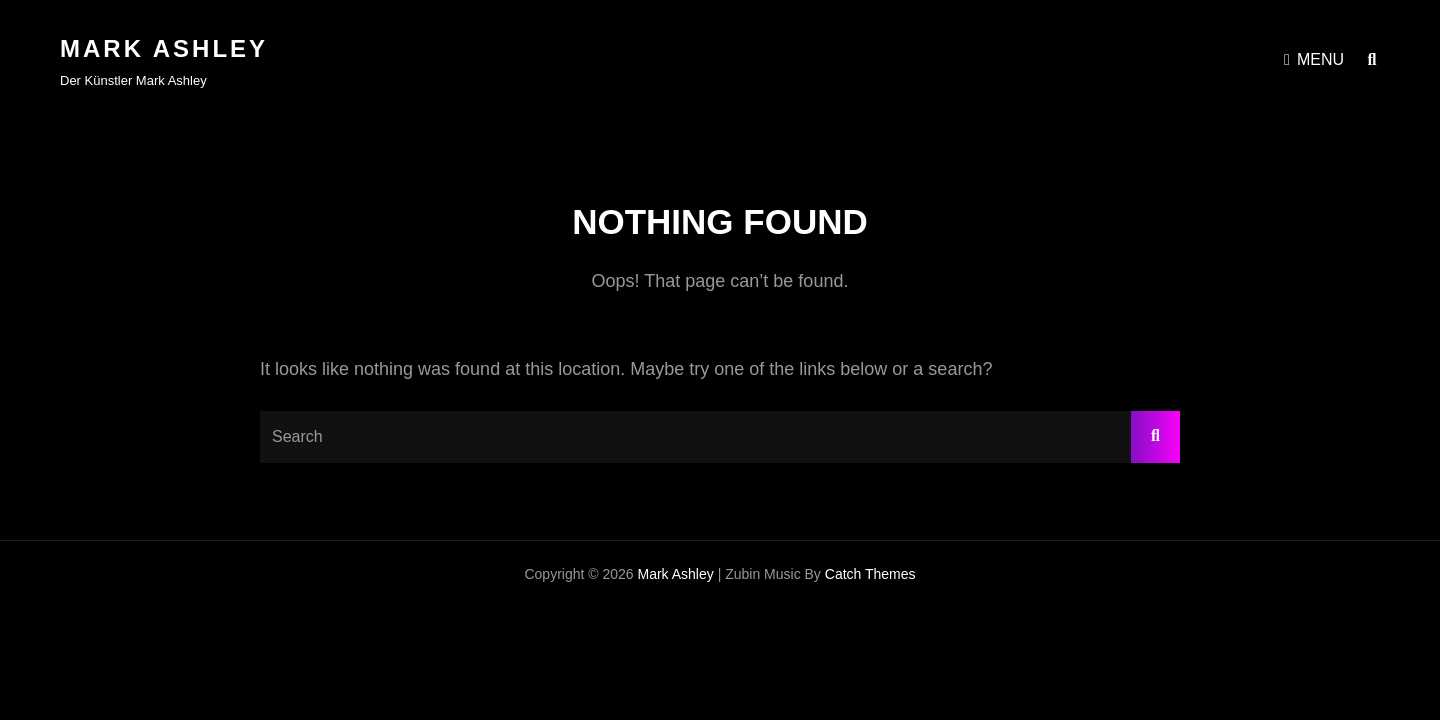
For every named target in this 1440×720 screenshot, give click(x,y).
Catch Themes (870, 574)
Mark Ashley (164, 48)
